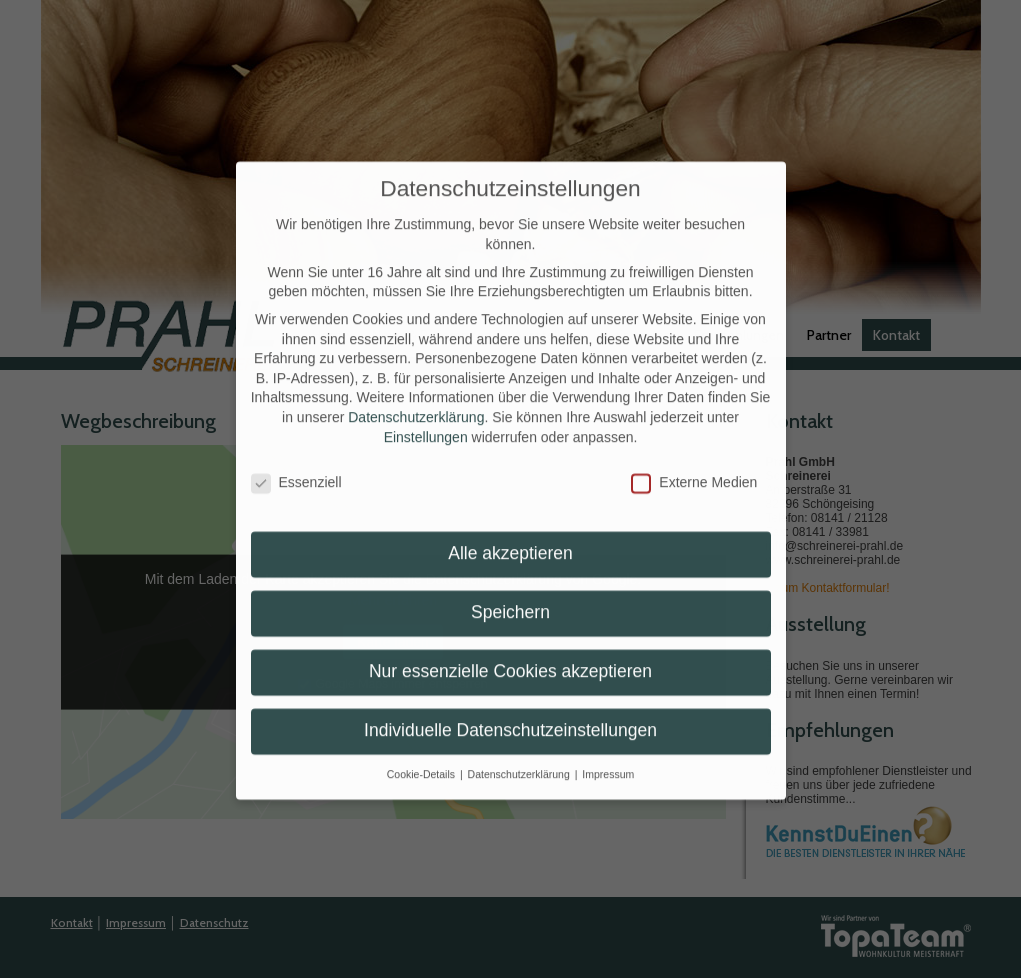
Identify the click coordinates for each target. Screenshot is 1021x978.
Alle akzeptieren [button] (510, 537)
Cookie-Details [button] (422, 758)
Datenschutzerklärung (416, 401)
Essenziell (296, 466)
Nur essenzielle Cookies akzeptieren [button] (510, 655)
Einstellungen (426, 420)
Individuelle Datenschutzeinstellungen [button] (510, 714)
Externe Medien (694, 466)
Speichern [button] (510, 596)
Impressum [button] (608, 758)
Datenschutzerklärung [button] (520, 758)
